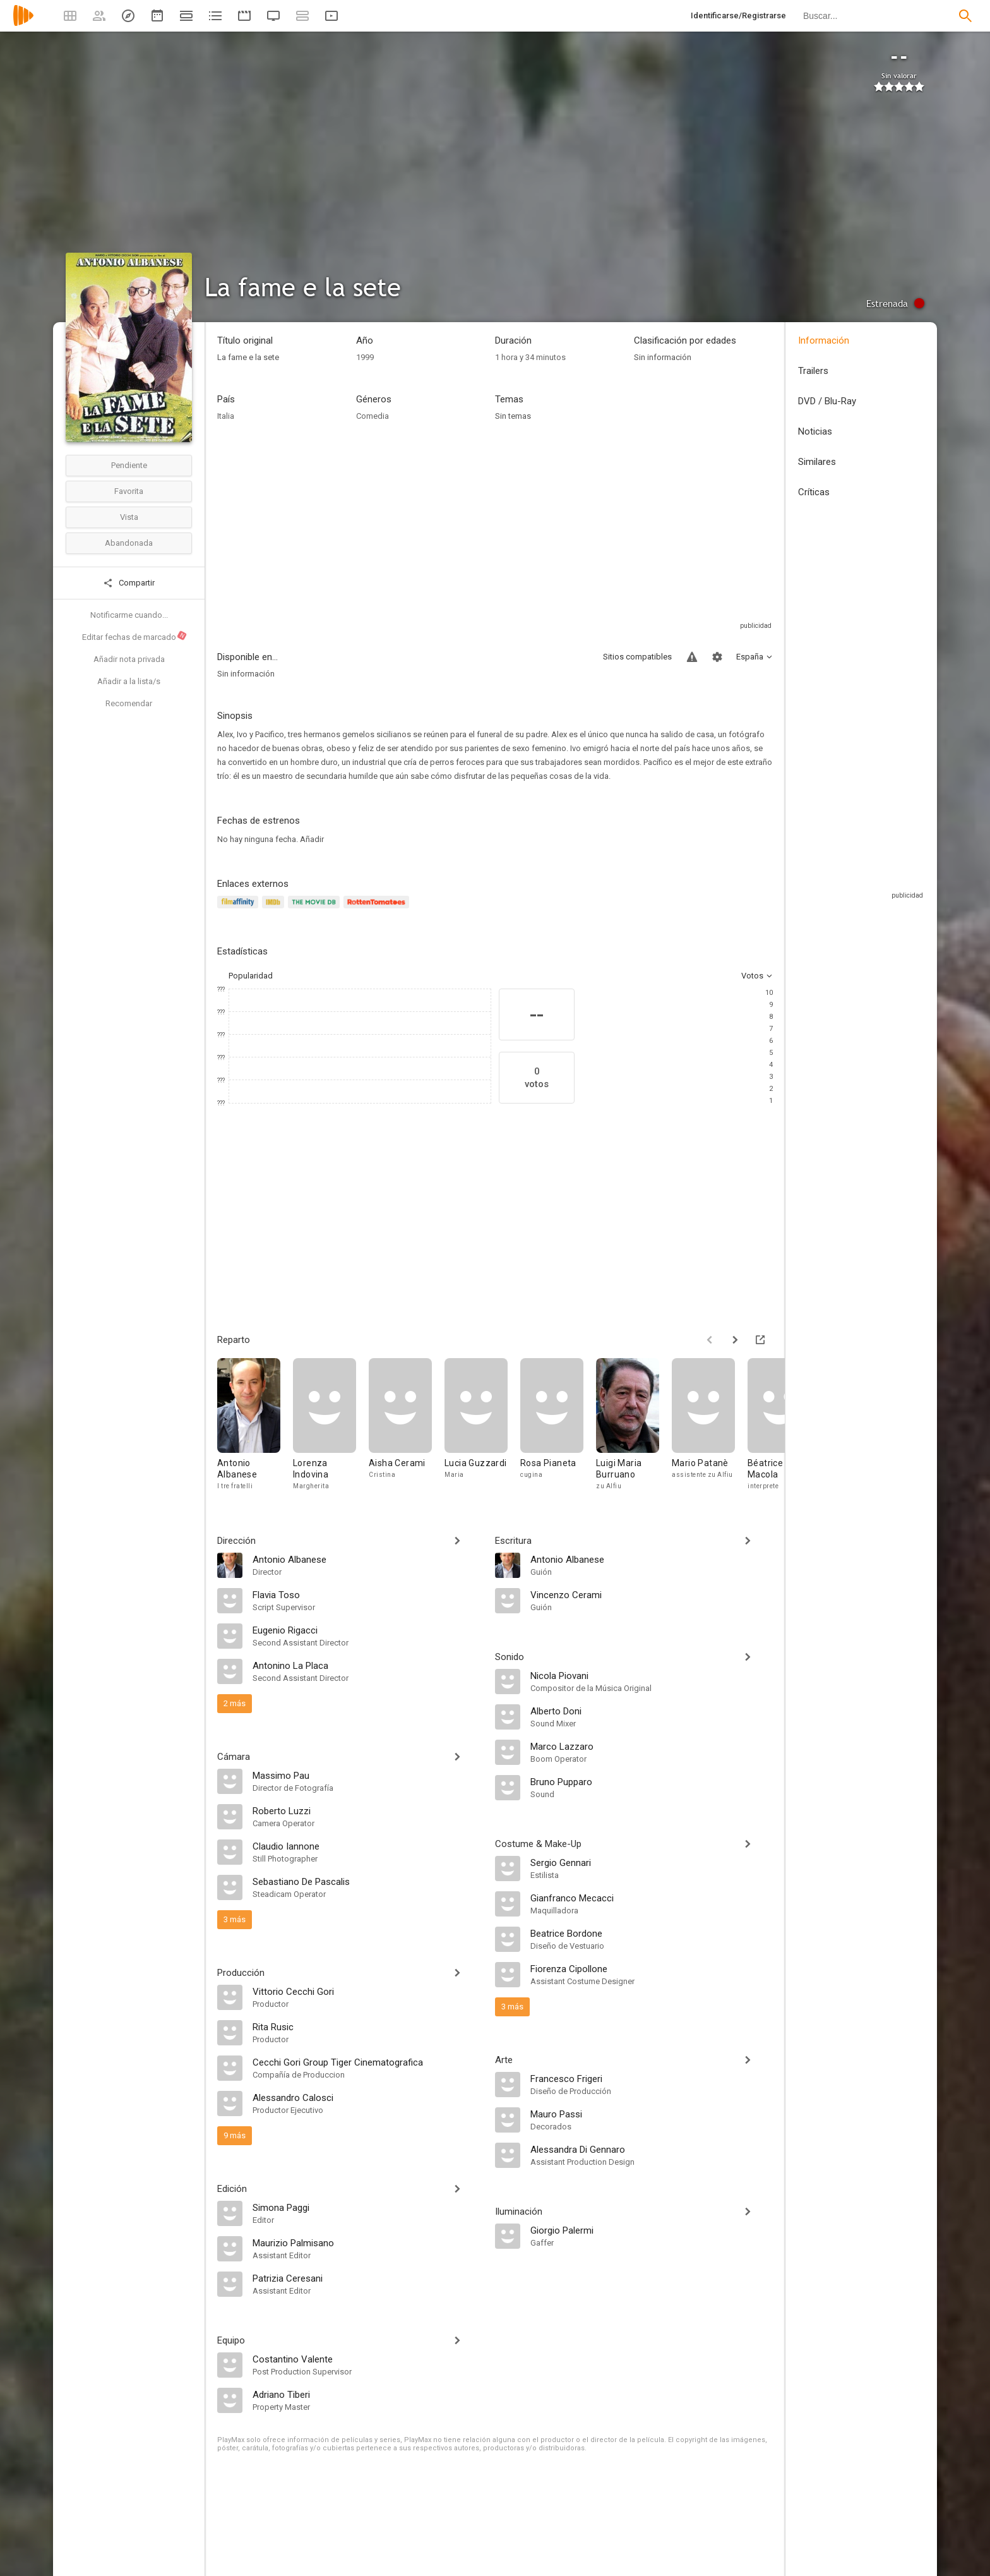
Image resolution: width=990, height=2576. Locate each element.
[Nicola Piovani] (651, 1675)
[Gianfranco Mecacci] (651, 1897)
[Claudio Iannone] (367, 1845)
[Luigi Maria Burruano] (634, 1427)
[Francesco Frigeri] (651, 2078)
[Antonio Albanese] (255, 1427)
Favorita (128, 491)
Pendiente (129, 465)
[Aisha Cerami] (406, 1427)
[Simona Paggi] (367, 2207)
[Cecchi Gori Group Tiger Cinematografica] (367, 2061)
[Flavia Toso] (367, 1594)
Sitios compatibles (637, 656)
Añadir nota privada (129, 659)
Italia (225, 416)
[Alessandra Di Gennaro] (651, 2149)
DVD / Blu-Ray (827, 401)
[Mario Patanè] (710, 1427)
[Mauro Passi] (651, 2113)
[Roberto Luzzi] (367, 1810)
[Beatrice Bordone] (651, 1933)
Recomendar (128, 703)
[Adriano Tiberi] (367, 2394)
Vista (129, 517)
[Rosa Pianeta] (558, 1427)
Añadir (312, 839)
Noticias (815, 431)
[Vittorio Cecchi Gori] (367, 1991)
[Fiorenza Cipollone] (651, 1968)
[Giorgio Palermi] (651, 2230)
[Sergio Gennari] (651, 1862)
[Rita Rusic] (367, 2026)
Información (823, 340)
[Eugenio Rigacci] (367, 1629)
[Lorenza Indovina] (331, 1427)
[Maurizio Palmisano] (367, 2242)
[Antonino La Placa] (367, 1665)
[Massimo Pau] (367, 1775)
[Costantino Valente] (367, 2358)
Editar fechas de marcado (135, 636)
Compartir (129, 583)
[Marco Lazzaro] (651, 1746)
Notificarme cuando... (129, 615)
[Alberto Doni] (651, 1710)
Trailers (813, 370)
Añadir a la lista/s (128, 681)
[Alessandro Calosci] (367, 2097)
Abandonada (129, 543)
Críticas (814, 492)
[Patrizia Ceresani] (367, 2278)
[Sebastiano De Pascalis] (367, 1881)
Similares (817, 461)
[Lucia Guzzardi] (482, 1427)
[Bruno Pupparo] (651, 1781)
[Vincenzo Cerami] (651, 1594)
